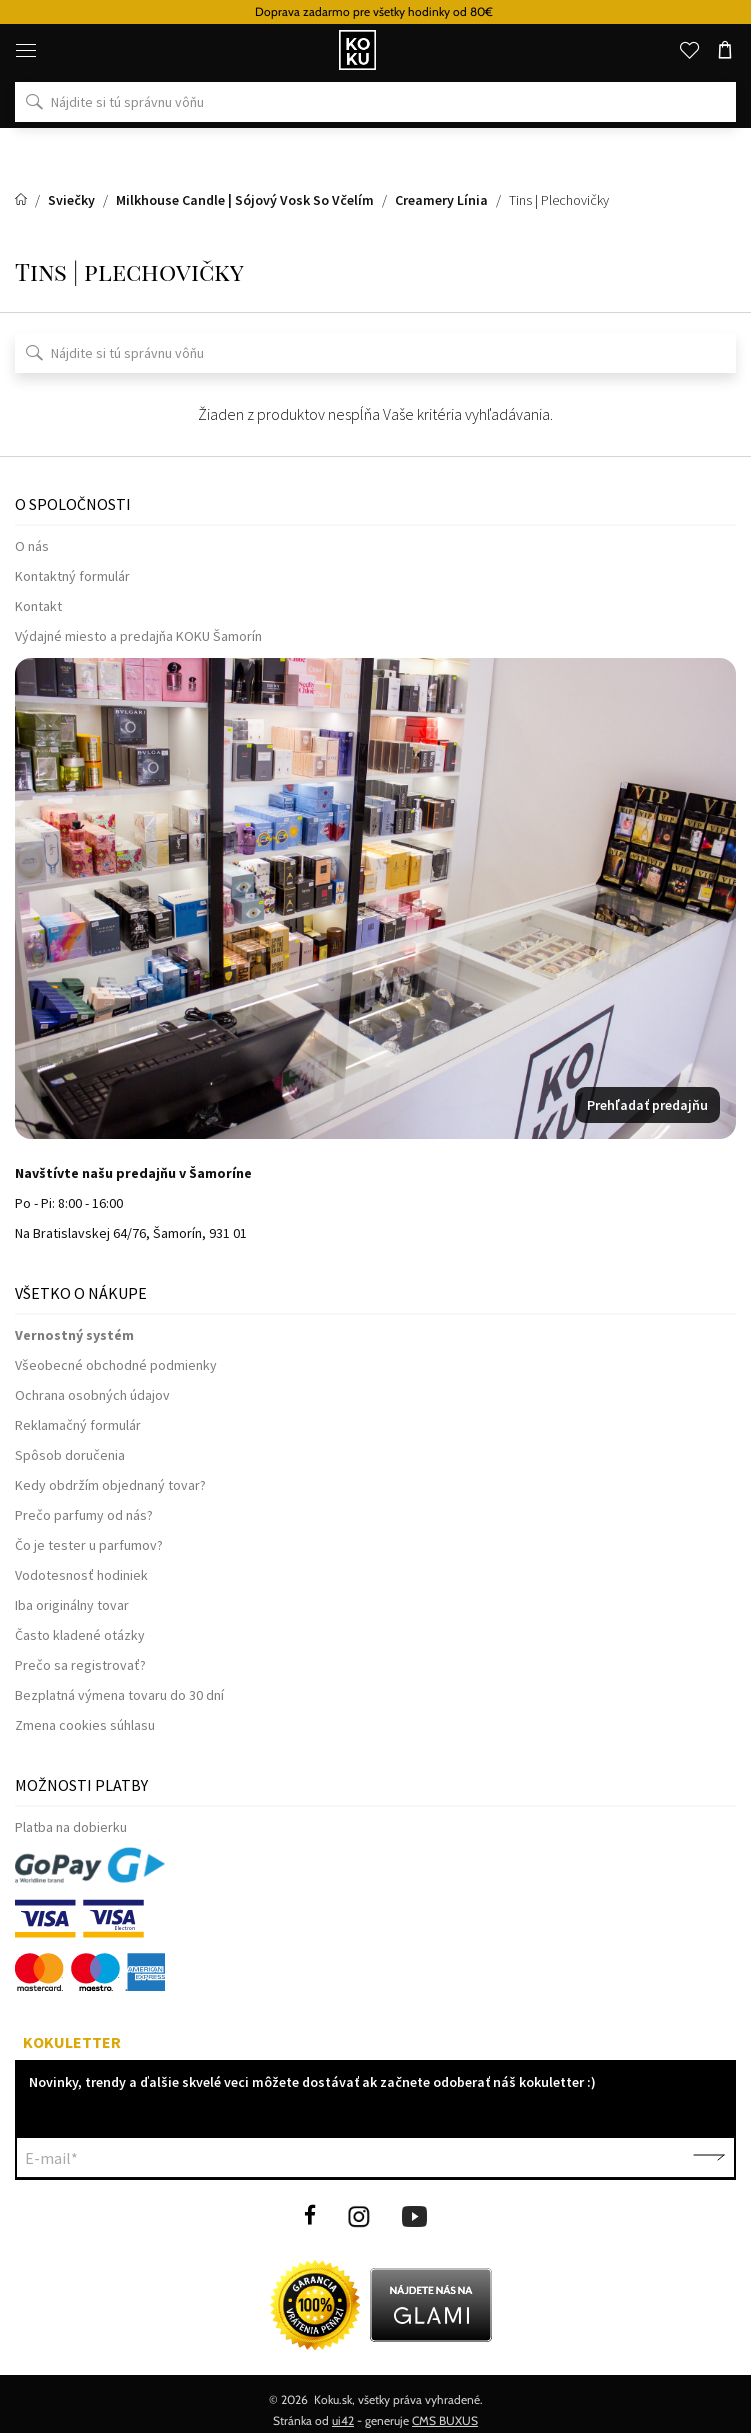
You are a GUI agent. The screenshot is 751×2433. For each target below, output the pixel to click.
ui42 (343, 2420)
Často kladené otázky (80, 1635)
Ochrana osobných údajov (92, 1395)
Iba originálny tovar (72, 1605)
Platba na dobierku (71, 1827)
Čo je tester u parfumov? (89, 1545)
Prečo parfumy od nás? (84, 1515)
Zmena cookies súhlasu (85, 1725)
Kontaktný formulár (72, 576)
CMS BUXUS (445, 2420)
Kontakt (38, 606)
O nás (32, 546)
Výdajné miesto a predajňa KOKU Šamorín (138, 636)
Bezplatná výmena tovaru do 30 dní (119, 1695)
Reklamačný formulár (78, 1425)
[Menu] (26, 50)
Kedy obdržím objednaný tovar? (110, 1485)
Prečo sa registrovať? (80, 1665)
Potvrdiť (709, 2158)
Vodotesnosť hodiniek (81, 1575)
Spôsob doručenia (70, 1455)
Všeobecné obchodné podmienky (116, 1365)
